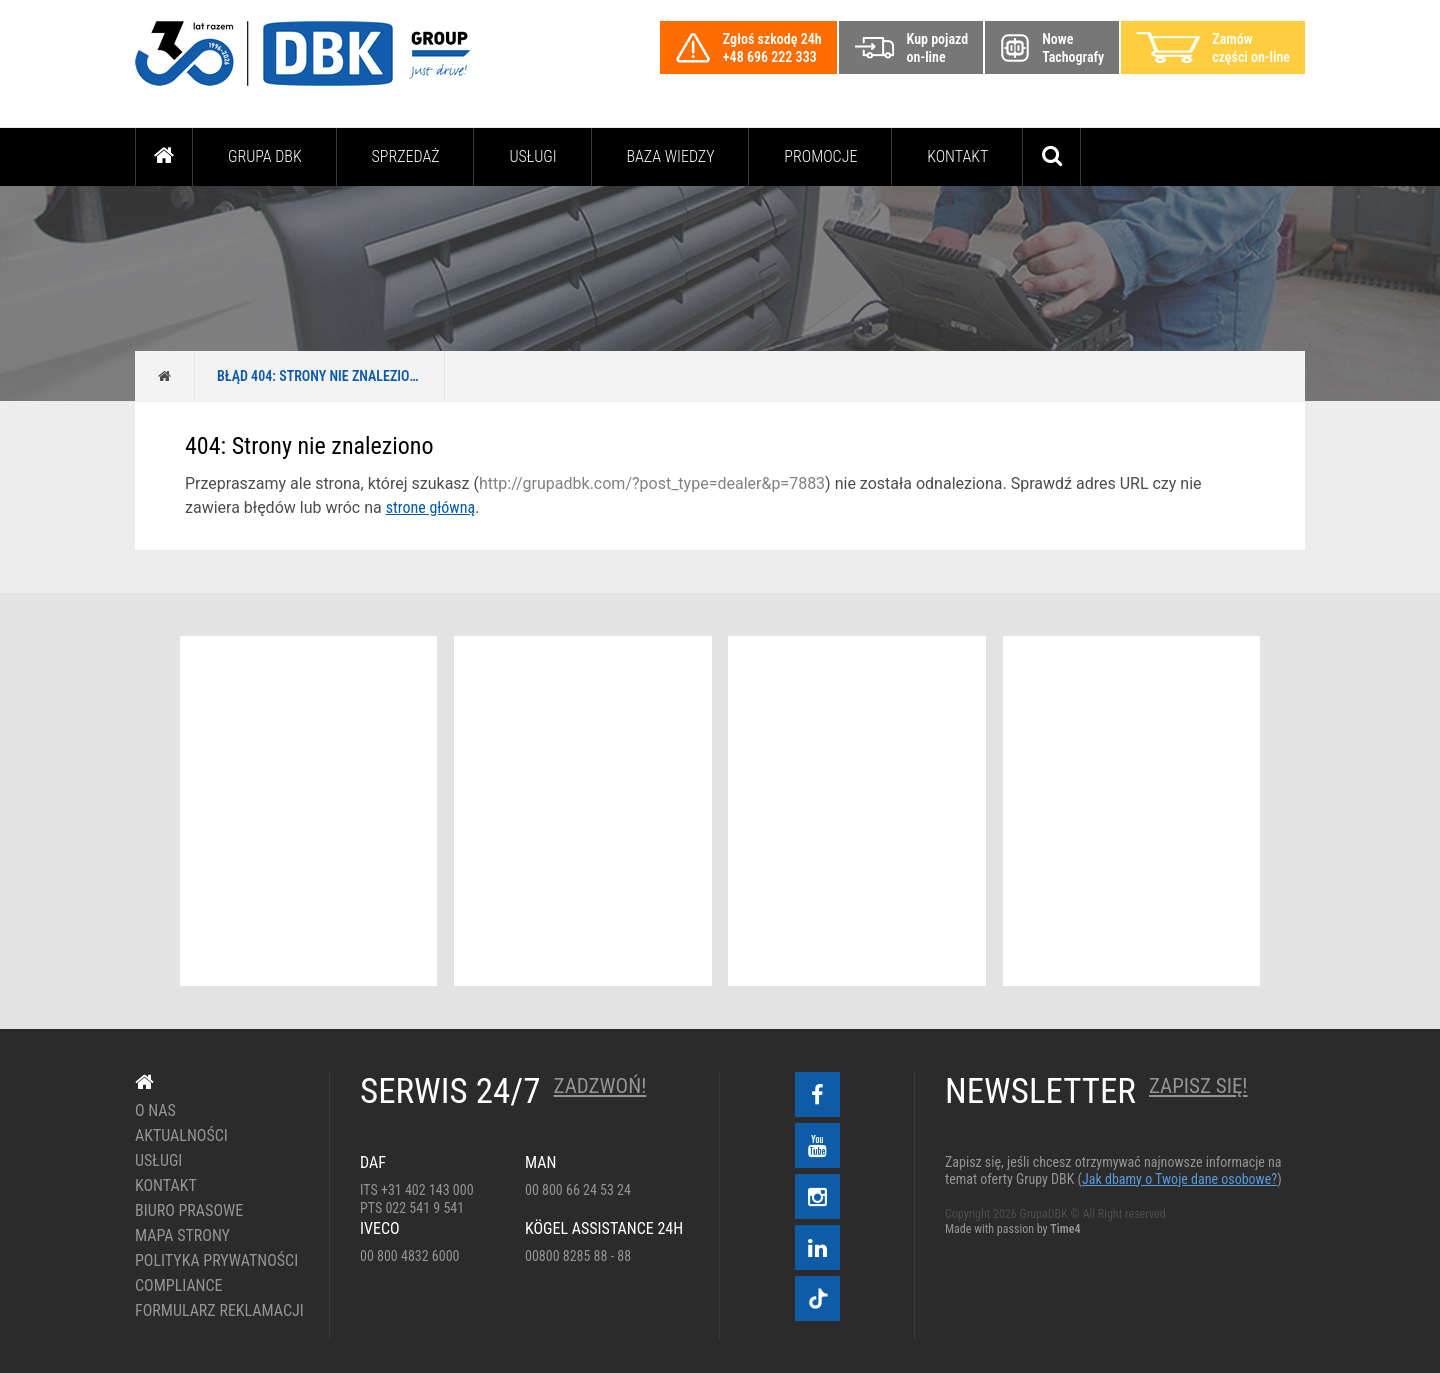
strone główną (430, 507)
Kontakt (957, 156)
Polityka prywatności (216, 1261)
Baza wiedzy (671, 156)
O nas (155, 1111)
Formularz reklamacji (217, 1311)
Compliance (179, 1286)
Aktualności (181, 1136)
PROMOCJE (820, 156)
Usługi (532, 156)
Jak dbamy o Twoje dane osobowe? (1179, 1179)
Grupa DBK (265, 156)
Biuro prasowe (189, 1211)
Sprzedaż (405, 156)
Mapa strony (182, 1236)
